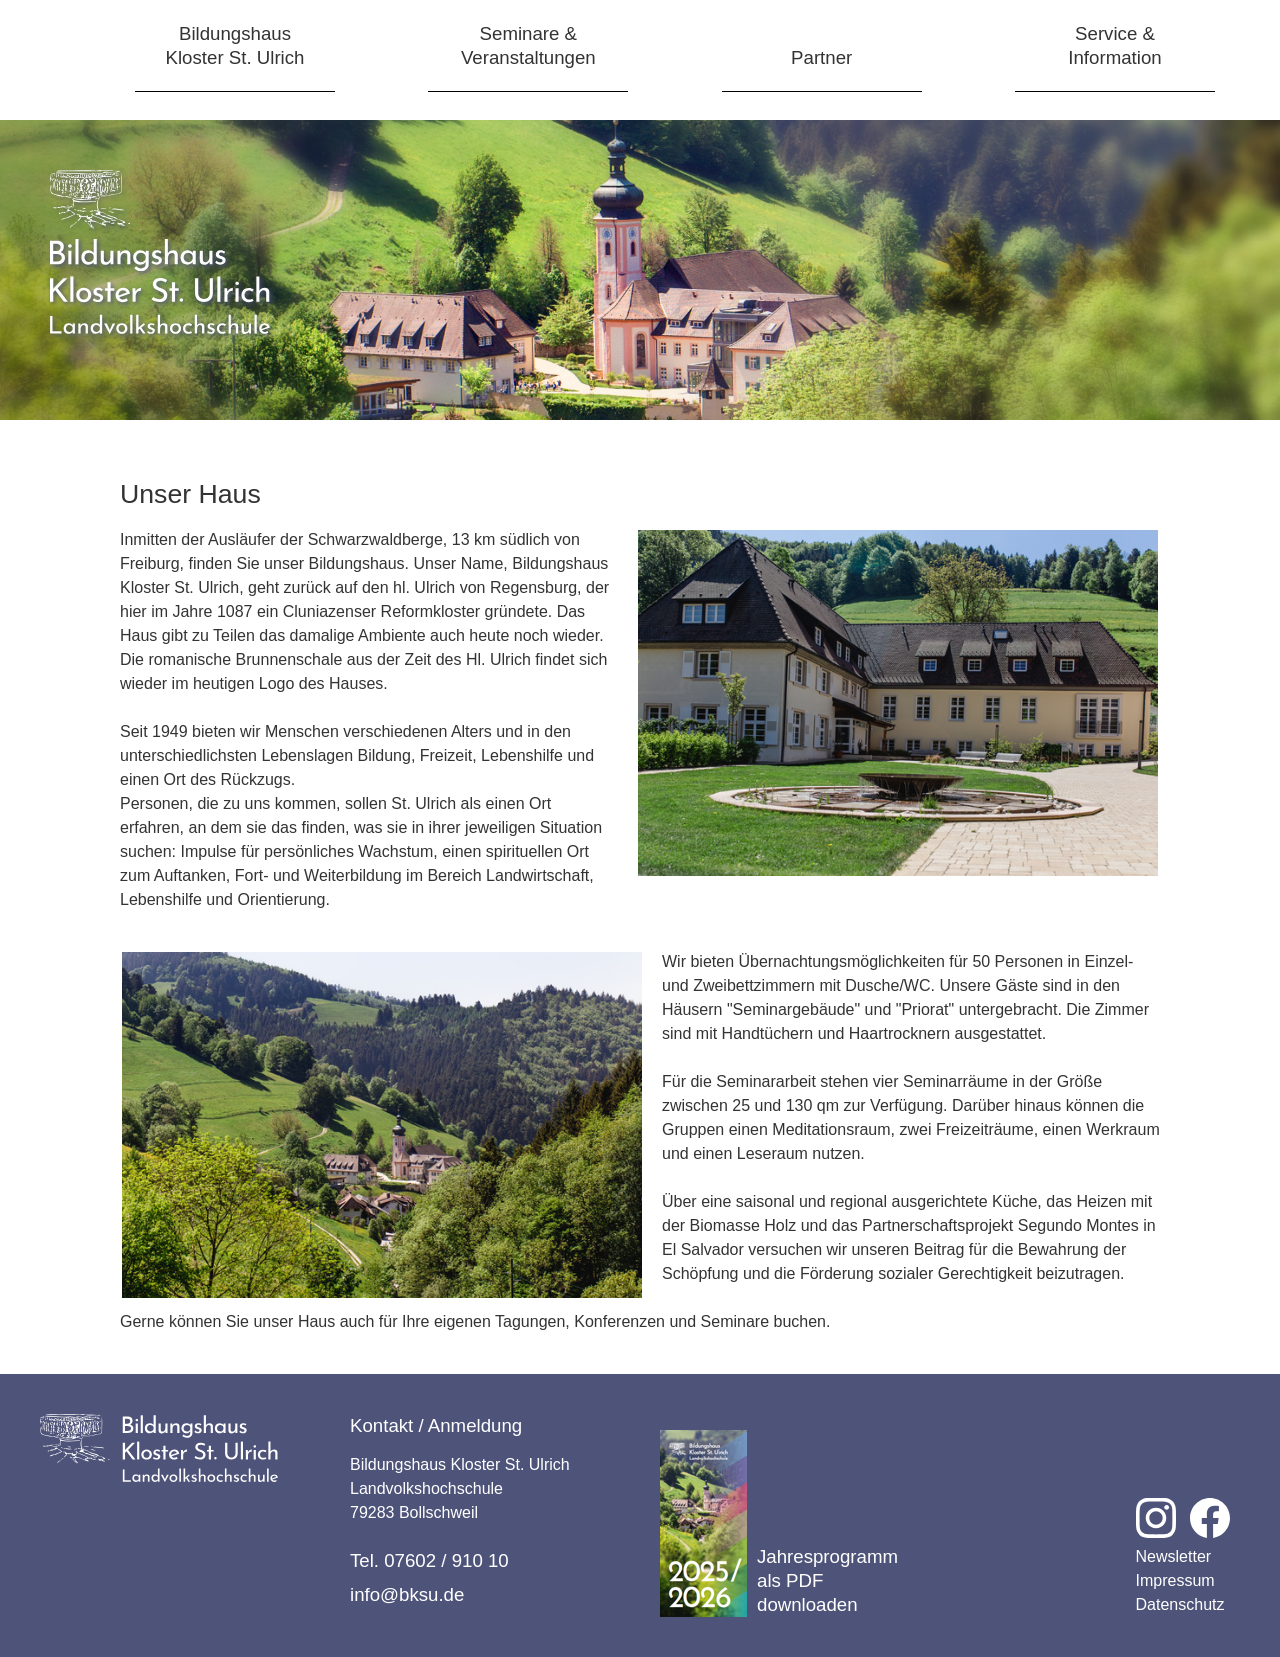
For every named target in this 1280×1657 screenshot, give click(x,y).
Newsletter (1174, 1556)
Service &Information (1114, 45)
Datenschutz (1180, 1604)
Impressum (1175, 1580)
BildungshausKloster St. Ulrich (235, 45)
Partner (821, 57)
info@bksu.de (407, 1594)
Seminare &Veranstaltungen (528, 45)
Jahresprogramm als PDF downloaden (779, 1523)
